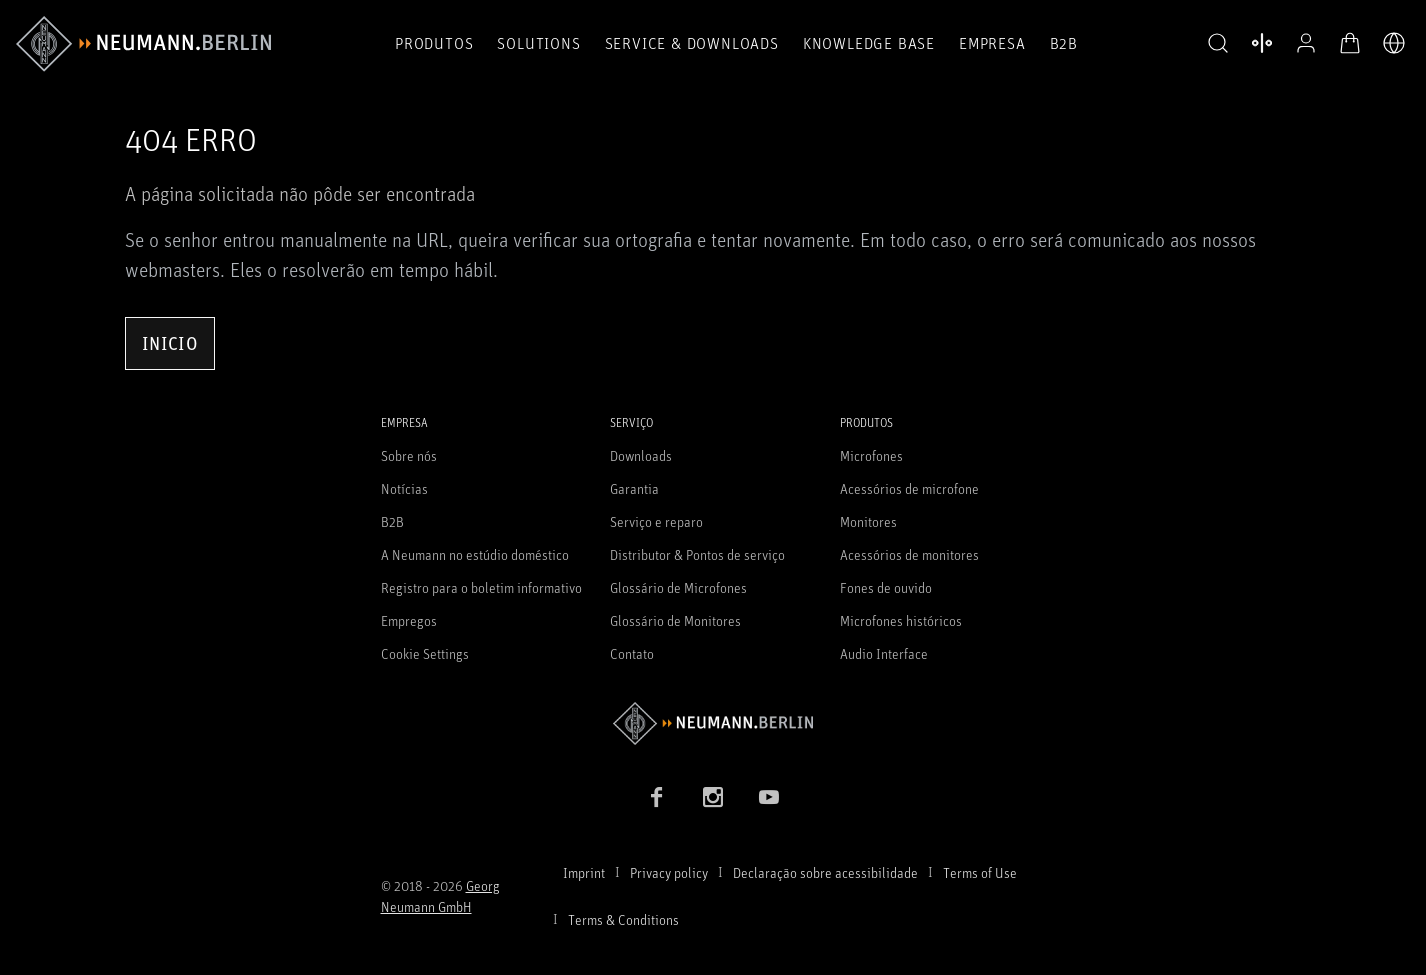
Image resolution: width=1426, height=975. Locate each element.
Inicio (170, 343)
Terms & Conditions (623, 919)
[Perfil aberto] (1306, 43)
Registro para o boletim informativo (481, 587)
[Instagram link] (713, 797)
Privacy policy (669, 872)
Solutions (538, 43)
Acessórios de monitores (909, 554)
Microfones (871, 455)
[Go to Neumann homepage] (713, 723)
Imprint (584, 872)
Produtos (434, 43)
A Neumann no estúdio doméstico (475, 554)
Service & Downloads (692, 43)
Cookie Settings (425, 653)
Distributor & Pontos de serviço (697, 554)
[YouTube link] (769, 797)
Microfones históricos (901, 620)
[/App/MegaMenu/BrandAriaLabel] (143, 44)
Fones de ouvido (886, 587)
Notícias (404, 488)
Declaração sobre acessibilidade (825, 872)
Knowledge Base (869, 43)
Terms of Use (980, 872)
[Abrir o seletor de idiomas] (1394, 43)
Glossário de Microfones (678, 587)
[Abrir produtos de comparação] (1262, 43)
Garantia (634, 488)
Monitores (868, 521)
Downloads (641, 455)
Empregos (409, 620)
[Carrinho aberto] (1350, 43)
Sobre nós (409, 455)
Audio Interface (884, 653)
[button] (1218, 44)
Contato (632, 653)
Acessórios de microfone (909, 488)
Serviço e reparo (656, 521)
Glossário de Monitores (675, 620)
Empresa (992, 43)
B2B (1064, 43)
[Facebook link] (657, 797)
